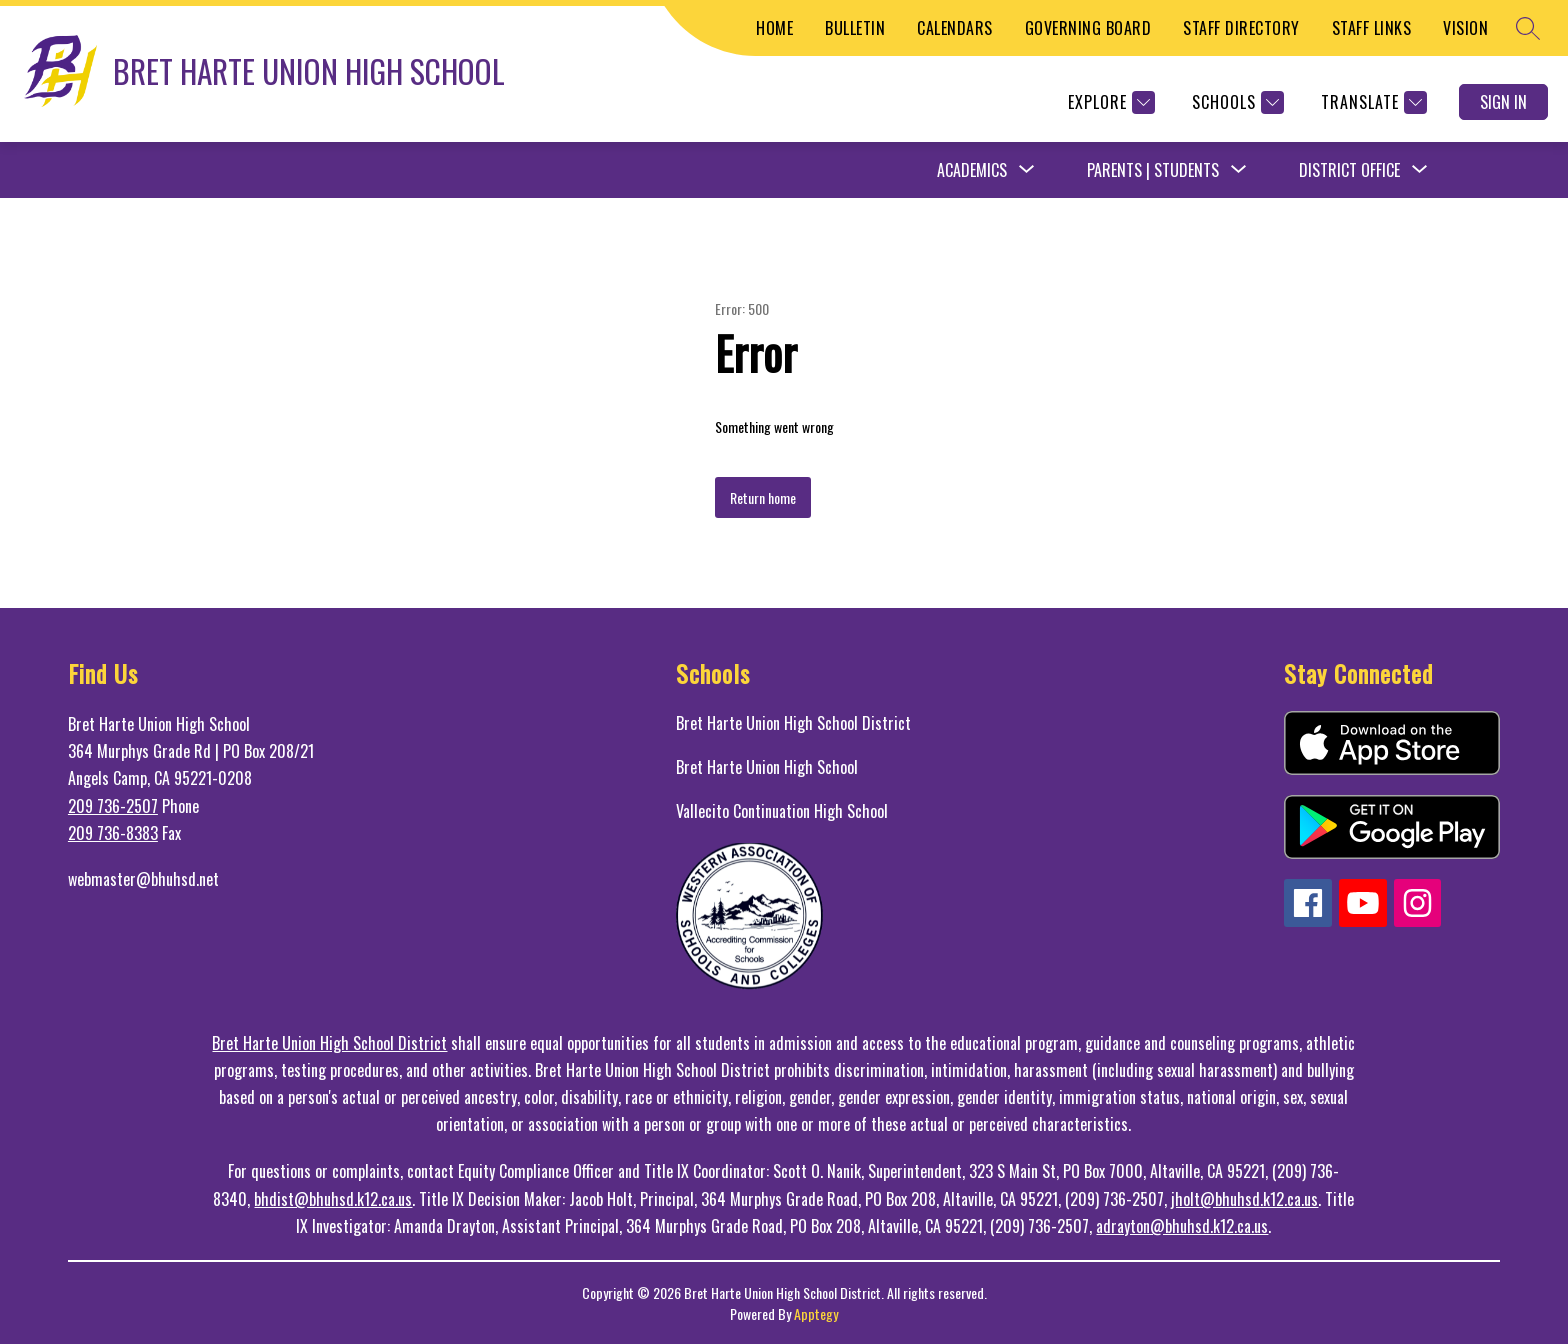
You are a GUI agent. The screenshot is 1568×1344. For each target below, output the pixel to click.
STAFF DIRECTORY (1241, 28)
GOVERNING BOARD (1088, 28)
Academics (972, 170)
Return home (763, 497)
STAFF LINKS (1372, 28)
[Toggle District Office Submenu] (1420, 170)
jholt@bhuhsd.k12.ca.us (1244, 1199)
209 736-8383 (113, 833)
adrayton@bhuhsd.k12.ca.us (1182, 1226)
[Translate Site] (1371, 102)
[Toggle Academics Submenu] (1027, 170)
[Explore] (1109, 102)
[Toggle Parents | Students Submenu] (1239, 170)
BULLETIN (855, 28)
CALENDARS (955, 28)
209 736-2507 (113, 806)
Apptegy (816, 1313)
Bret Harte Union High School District (793, 723)
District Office (1349, 170)
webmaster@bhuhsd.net (143, 879)
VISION (1465, 28)
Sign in (1503, 102)
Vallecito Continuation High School (782, 811)
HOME (774, 28)
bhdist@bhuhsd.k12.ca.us (333, 1199)
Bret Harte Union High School (767, 767)
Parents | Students (1153, 170)
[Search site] (1528, 28)
